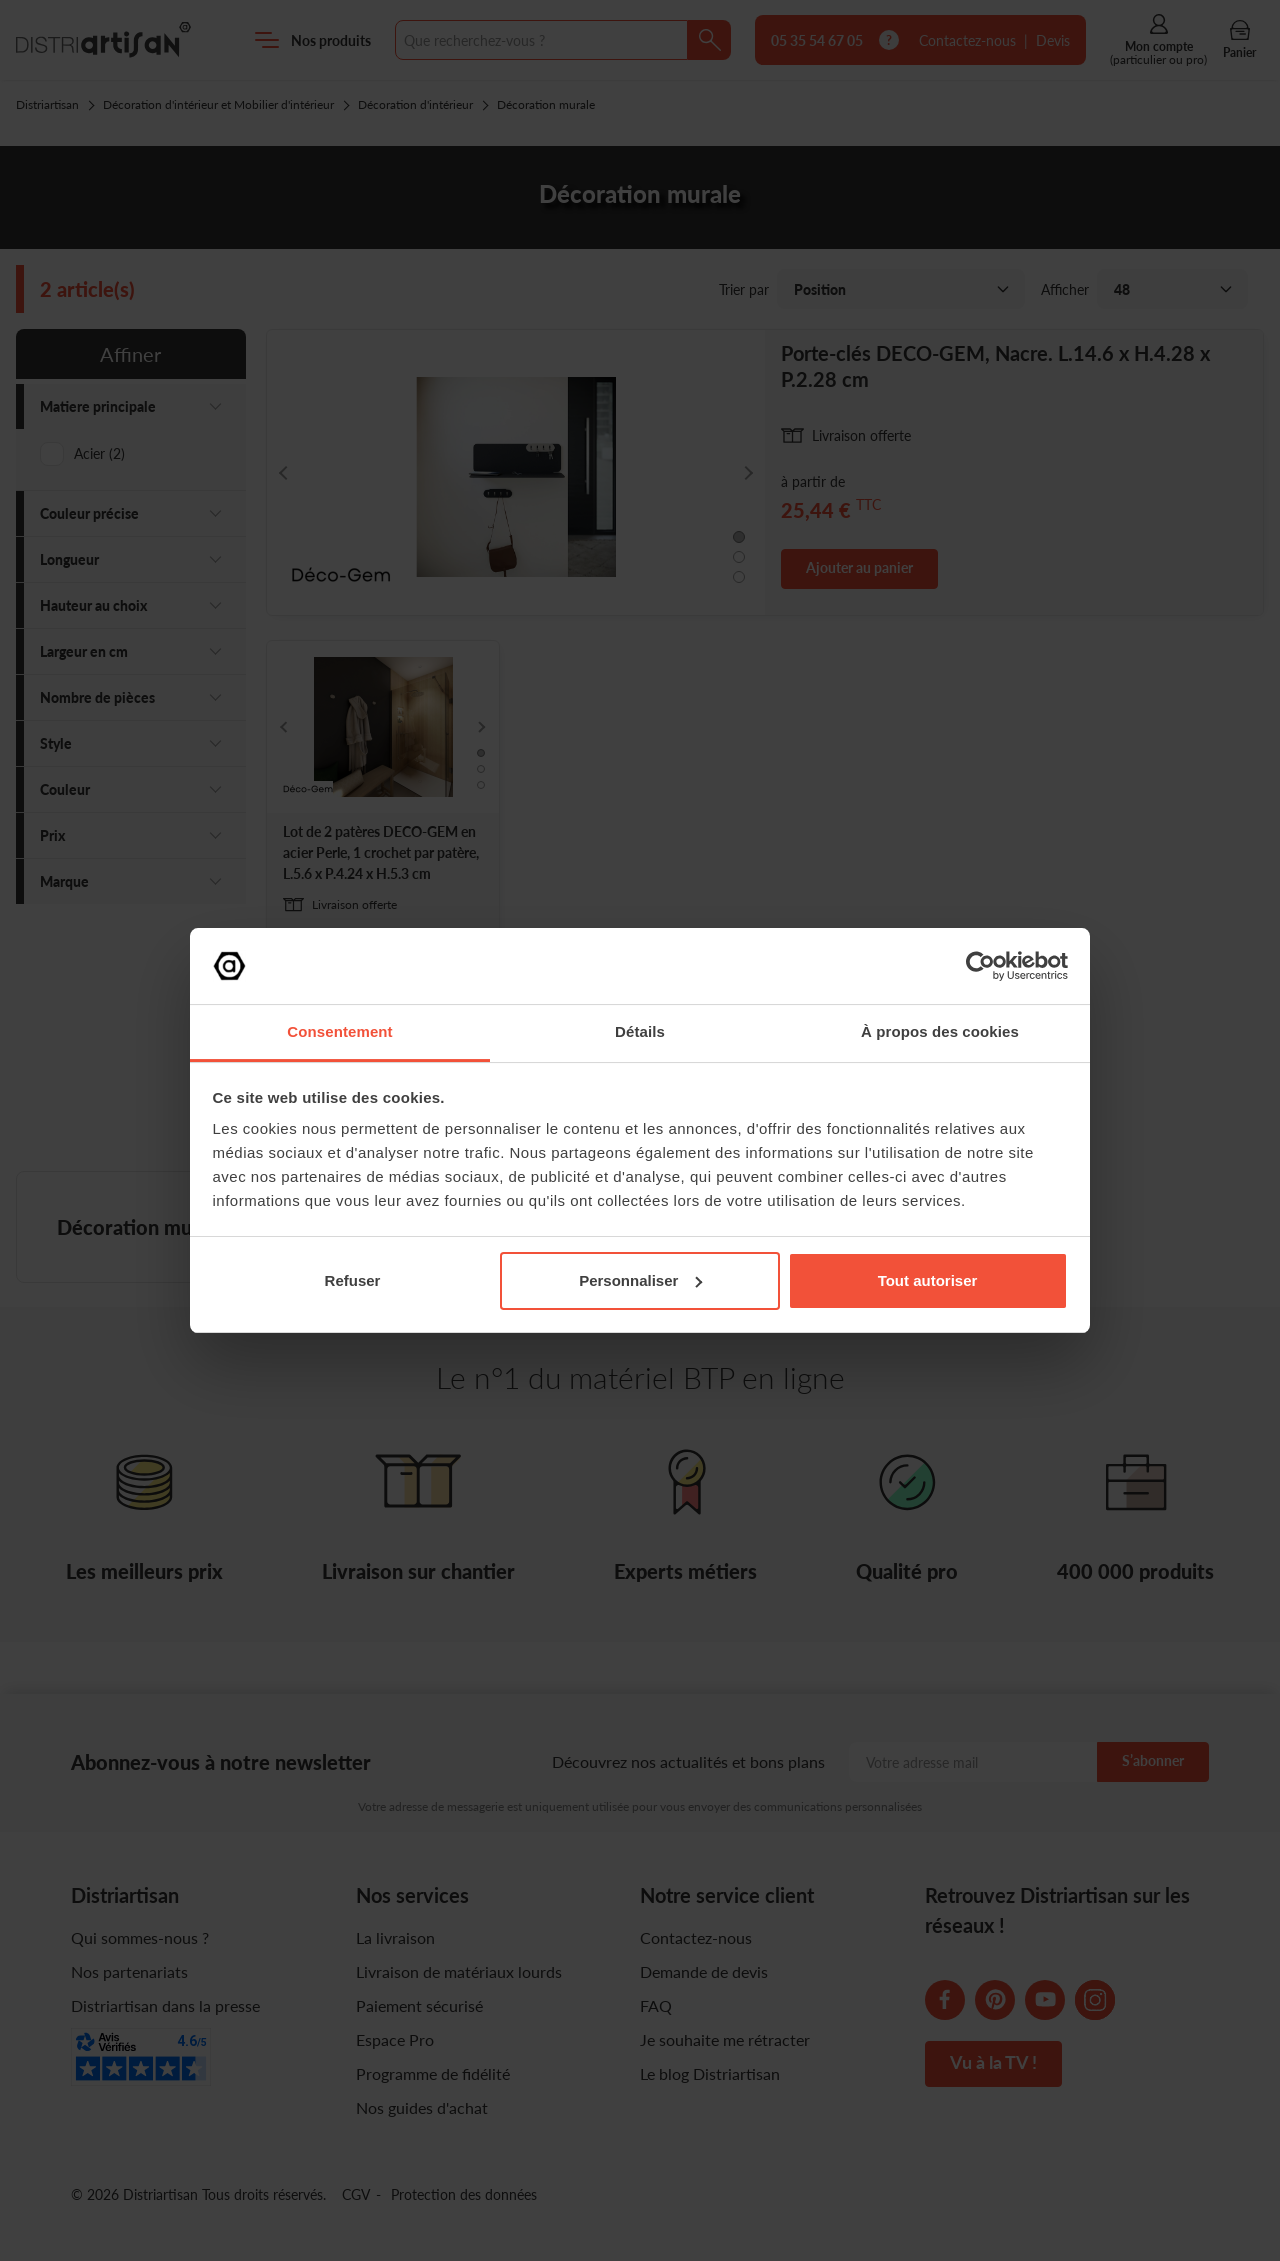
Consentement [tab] (339, 1031)
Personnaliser (640, 1280)
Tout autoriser (928, 1280)
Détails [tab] (640, 1031)
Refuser (353, 1280)
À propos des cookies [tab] (940, 1031)
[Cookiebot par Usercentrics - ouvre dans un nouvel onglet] (980, 966)
